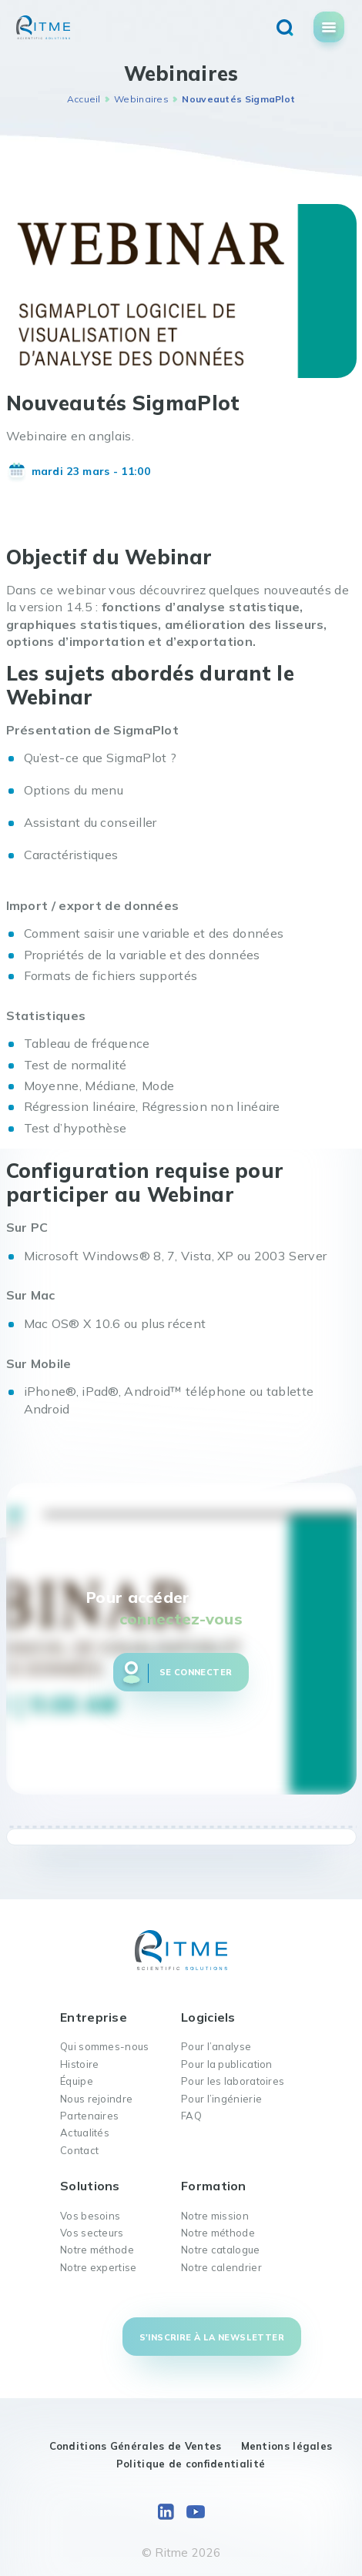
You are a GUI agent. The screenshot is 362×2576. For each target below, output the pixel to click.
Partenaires (89, 2115)
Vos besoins (90, 2216)
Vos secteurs (92, 2232)
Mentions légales (287, 2446)
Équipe (76, 2081)
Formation (213, 2185)
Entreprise (93, 2017)
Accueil (84, 99)
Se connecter (196, 1672)
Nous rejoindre (96, 2099)
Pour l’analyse (216, 2046)
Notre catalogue (220, 2249)
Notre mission (215, 2216)
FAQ (191, 2115)
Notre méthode (97, 2249)
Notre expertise (98, 2267)
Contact (79, 2150)
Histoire (79, 2064)
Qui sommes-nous (104, 2046)
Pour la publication (227, 2064)
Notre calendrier (221, 2267)
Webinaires (141, 99)
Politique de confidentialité (190, 2463)
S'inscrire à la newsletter (211, 2337)
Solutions (90, 2185)
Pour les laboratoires (232, 2081)
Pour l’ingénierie (221, 2099)
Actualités (84, 2132)
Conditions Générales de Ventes (135, 2446)
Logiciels (208, 2017)
